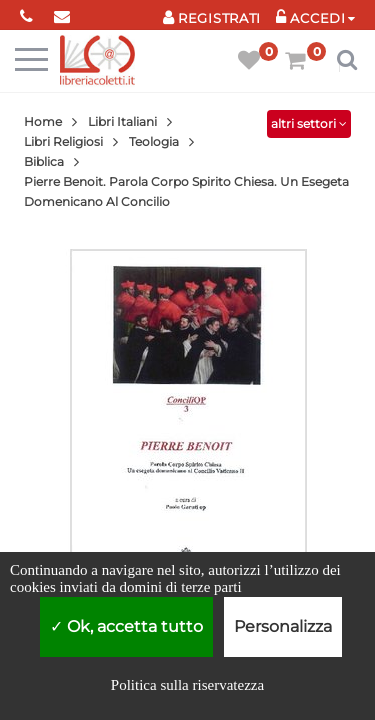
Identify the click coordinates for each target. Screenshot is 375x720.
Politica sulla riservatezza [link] (187, 685)
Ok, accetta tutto (126, 626)
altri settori (309, 123)
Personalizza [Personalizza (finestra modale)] (283, 626)
